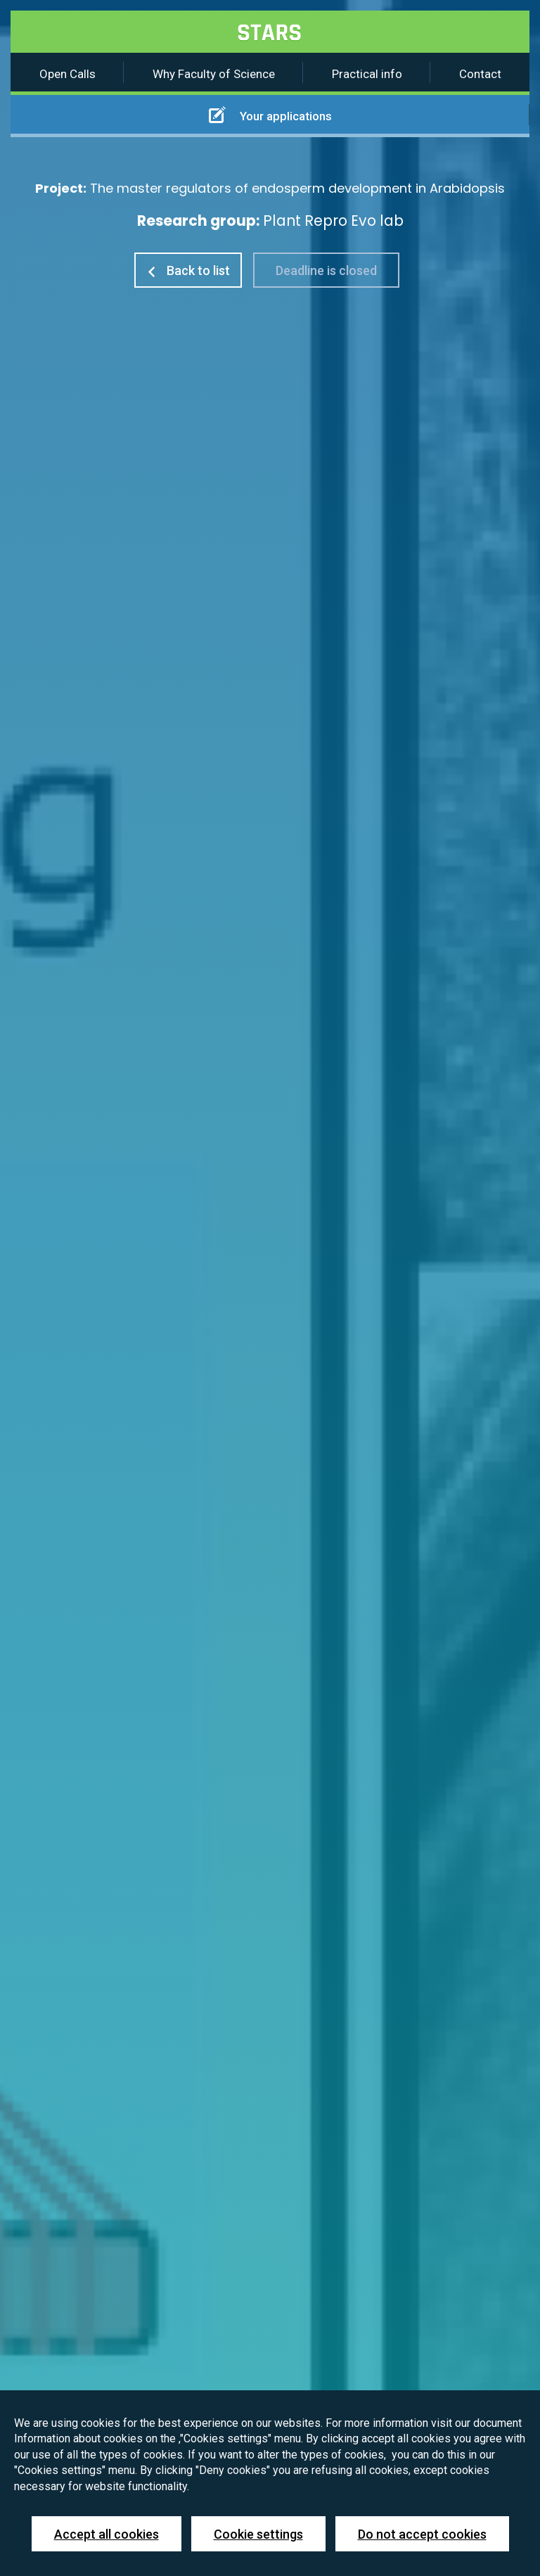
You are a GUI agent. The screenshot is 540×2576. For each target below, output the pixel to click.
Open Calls (67, 74)
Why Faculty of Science (214, 74)
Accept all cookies (106, 2534)
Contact (480, 74)
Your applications (270, 114)
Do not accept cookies (422, 2534)
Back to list (188, 270)
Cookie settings (258, 2534)
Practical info (367, 74)
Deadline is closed (326, 270)
